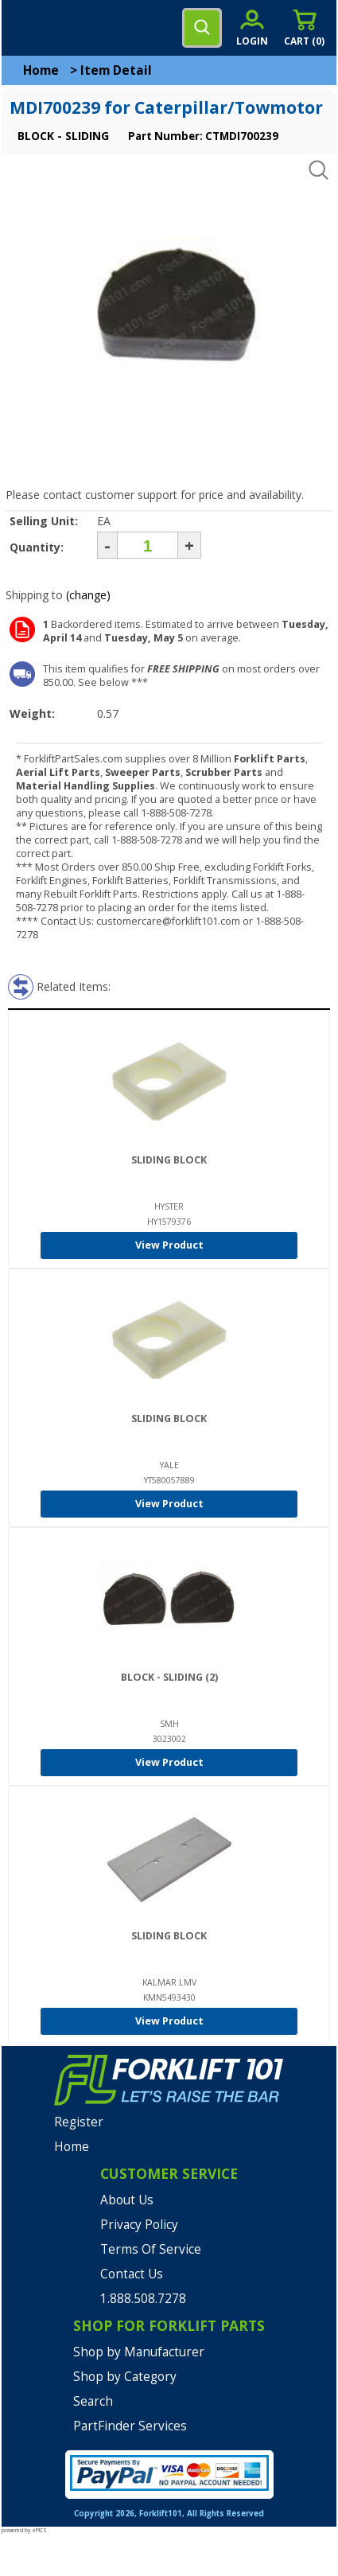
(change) (88, 594)
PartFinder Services (130, 2426)
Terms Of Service (150, 2249)
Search (93, 2401)
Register (78, 2122)
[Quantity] (147, 545)
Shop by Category (125, 2376)
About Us (126, 2200)
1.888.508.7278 (143, 2298)
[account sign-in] (252, 27)
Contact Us (131, 2274)
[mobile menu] (25, 28)
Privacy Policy (139, 2224)
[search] (202, 27)
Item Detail (116, 70)
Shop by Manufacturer (138, 2352)
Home (41, 70)
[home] (77, 28)
